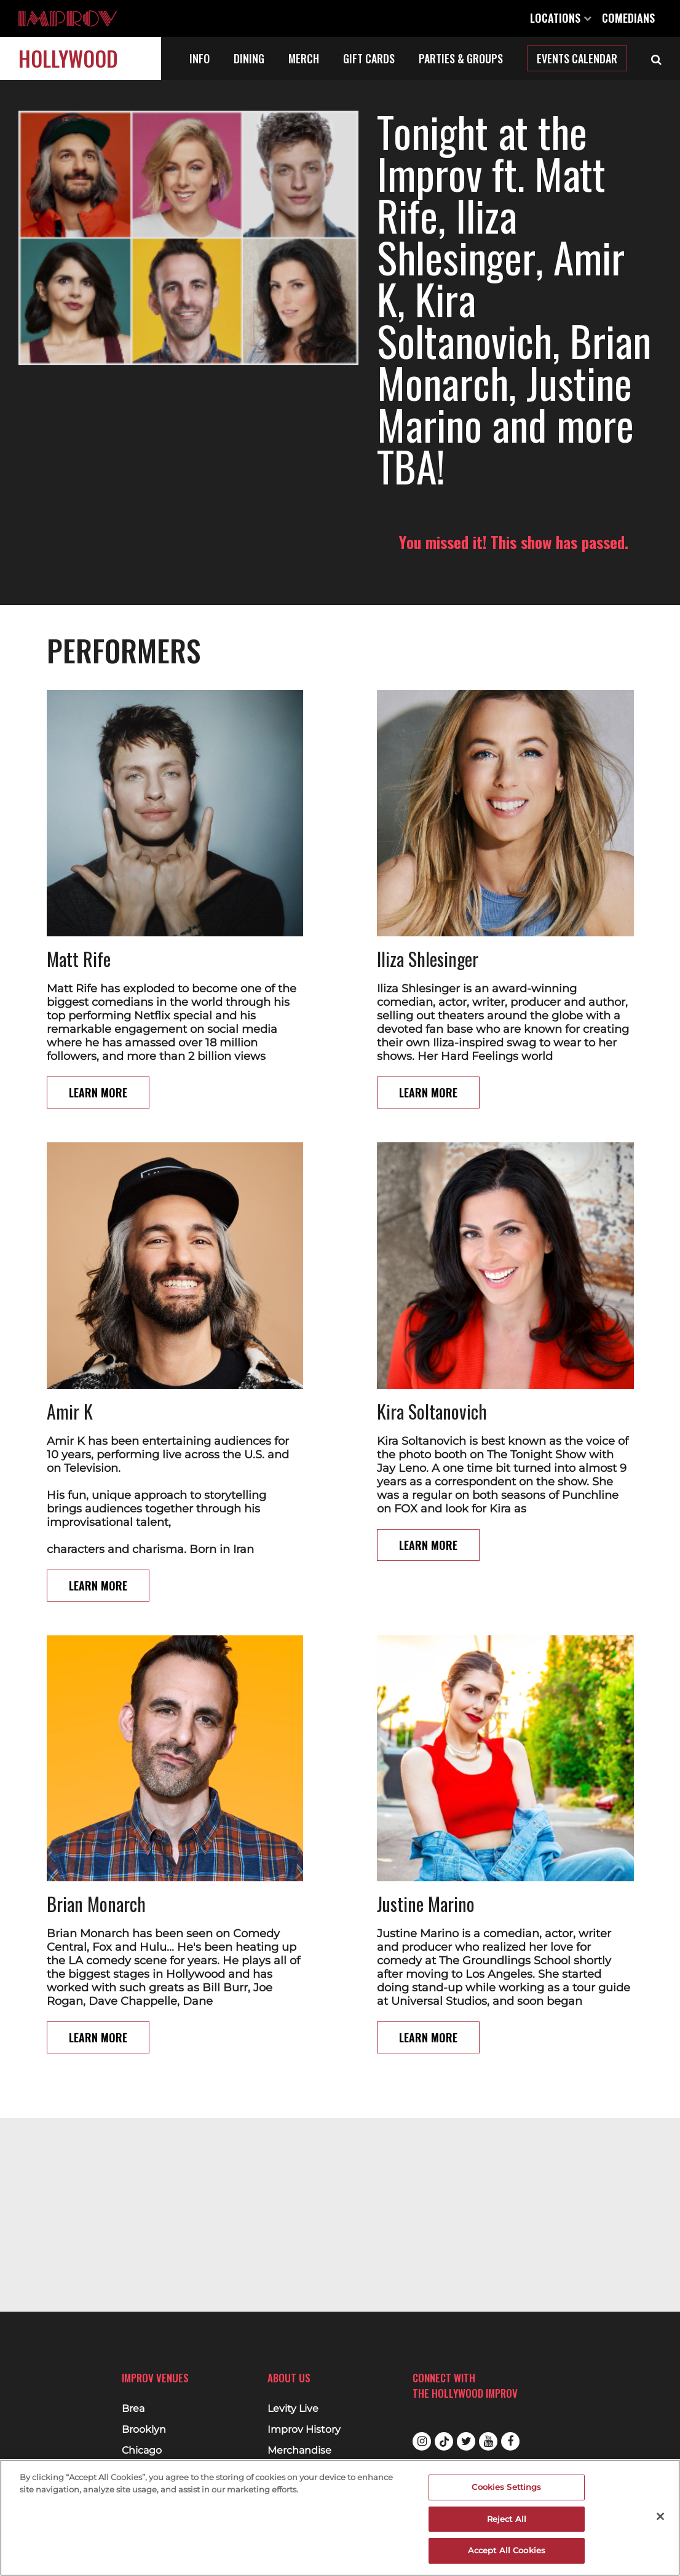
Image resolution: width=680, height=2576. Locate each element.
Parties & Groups (461, 58)
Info (199, 58)
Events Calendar (577, 58)
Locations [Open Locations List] (560, 18)
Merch (303, 58)
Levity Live (292, 2409)
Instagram (422, 2441)
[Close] (660, 2516)
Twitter (466, 2441)
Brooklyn (144, 2430)
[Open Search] (656, 58)
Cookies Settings (506, 2487)
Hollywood (68, 58)
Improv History (304, 2430)
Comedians (628, 18)
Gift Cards (369, 58)
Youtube (488, 2441)
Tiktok (444, 2441)
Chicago (142, 2450)
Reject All (506, 2519)
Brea (133, 2409)
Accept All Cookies (506, 2550)
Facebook (510, 2441)
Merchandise (299, 2450)
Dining (249, 58)
